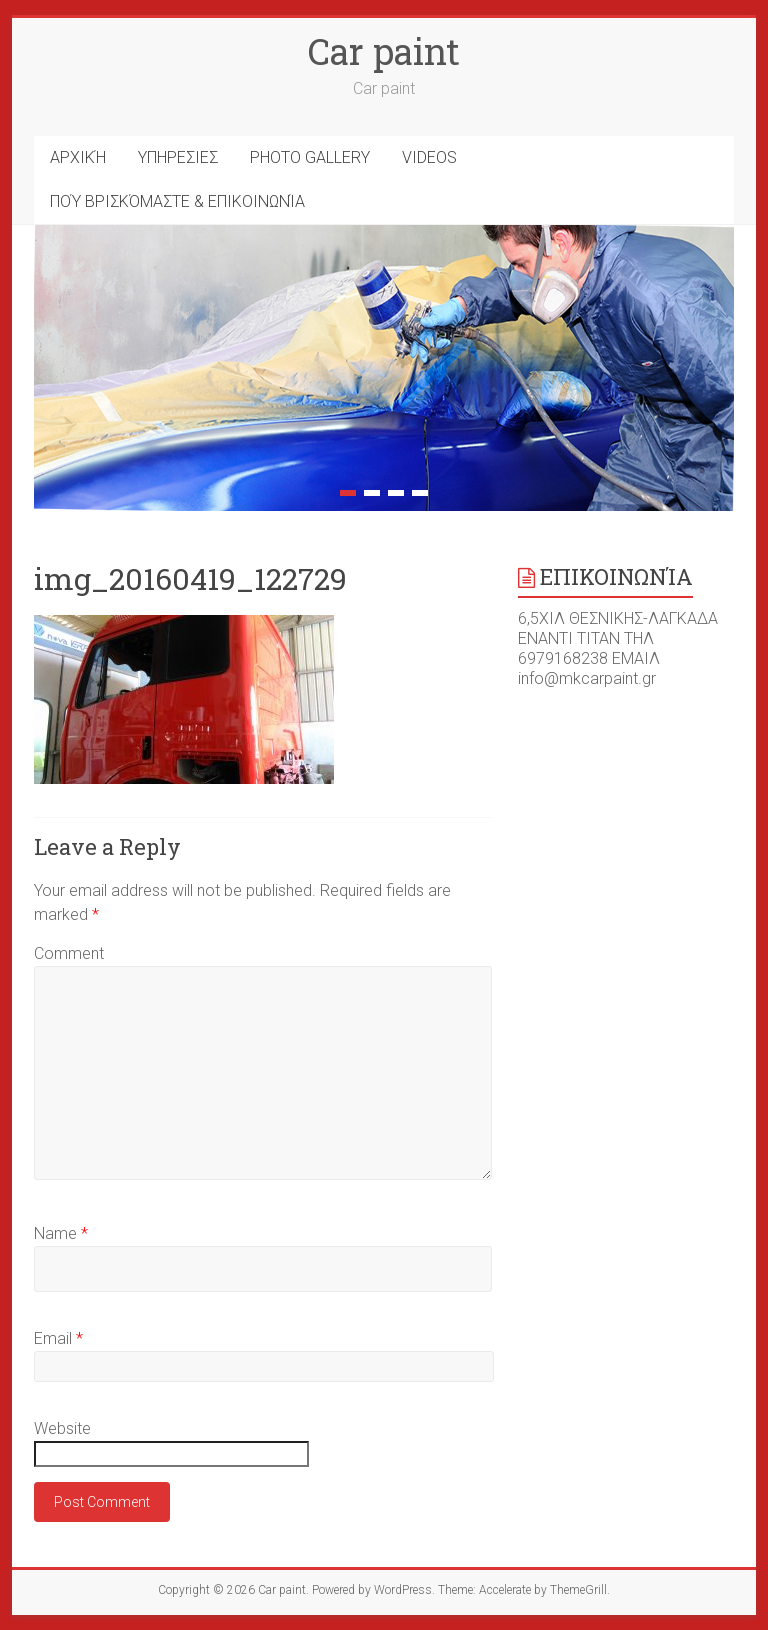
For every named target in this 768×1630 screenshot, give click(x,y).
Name (61, 1233)
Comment (69, 953)
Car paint (384, 51)
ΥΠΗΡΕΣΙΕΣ (178, 157)
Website (62, 1428)
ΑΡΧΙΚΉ (78, 157)
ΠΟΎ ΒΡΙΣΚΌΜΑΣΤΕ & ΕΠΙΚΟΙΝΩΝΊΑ (177, 201)
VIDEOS (429, 157)
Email (58, 1338)
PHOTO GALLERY (310, 157)
